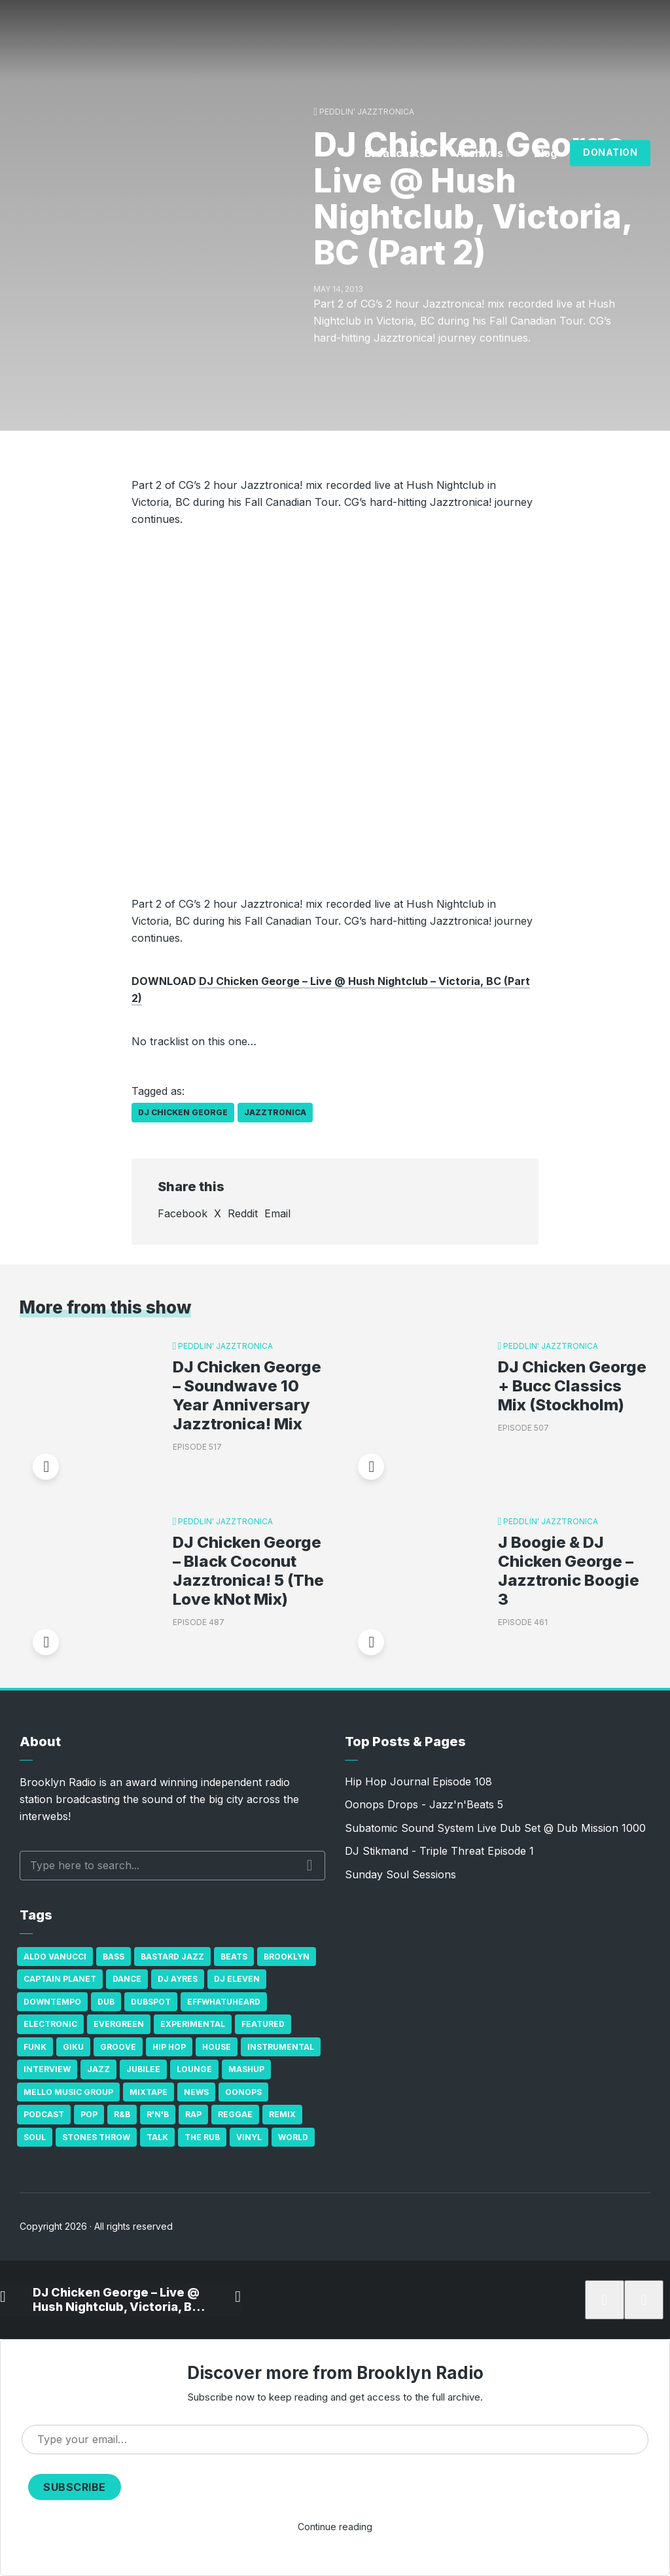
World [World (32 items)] (293, 2137)
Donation (610, 152)
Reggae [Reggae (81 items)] (235, 2114)
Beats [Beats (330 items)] (233, 1956)
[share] (637, 2299)
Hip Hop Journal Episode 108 (418, 1781)
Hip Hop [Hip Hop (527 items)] (169, 2047)
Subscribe (74, 2487)
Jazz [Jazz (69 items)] (98, 2069)
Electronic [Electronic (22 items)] (50, 2024)
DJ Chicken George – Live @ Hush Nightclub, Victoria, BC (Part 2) (114, 2299)
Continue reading (335, 2526)
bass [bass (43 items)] (113, 1956)
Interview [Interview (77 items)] (47, 2069)
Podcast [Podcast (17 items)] (44, 2114)
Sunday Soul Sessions (400, 1874)
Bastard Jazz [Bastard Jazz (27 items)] (172, 1956)
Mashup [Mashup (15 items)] (246, 2069)
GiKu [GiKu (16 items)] (73, 2047)
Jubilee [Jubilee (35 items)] (143, 2069)
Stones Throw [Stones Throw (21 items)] (96, 2137)
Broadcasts (394, 153)
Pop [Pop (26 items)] (88, 2114)
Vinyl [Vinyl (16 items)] (249, 2137)
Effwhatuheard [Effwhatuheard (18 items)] (223, 2002)
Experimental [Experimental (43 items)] (192, 2024)
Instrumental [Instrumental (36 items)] (280, 2047)
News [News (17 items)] (196, 2092)
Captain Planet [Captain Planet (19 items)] (60, 1979)
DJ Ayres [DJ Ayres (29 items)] (178, 1979)
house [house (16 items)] (216, 2047)
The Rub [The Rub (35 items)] (202, 2137)
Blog (545, 153)
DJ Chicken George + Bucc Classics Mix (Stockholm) (572, 1386)
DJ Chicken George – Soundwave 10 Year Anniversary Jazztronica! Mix (247, 1395)
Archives (479, 153)
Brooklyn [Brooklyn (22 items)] (286, 1956)
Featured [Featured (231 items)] (263, 2024)
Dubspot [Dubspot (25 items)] (151, 2002)
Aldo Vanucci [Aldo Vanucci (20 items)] (55, 1956)
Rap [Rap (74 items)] (193, 2114)
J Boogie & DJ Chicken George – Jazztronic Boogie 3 (568, 1570)
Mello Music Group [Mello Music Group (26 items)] (68, 2092)
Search (310, 1865)
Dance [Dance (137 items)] (127, 1979)
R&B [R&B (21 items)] (122, 2114)
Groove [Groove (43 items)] (118, 2047)
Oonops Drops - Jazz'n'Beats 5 (424, 1804)
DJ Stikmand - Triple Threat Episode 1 (439, 1850)
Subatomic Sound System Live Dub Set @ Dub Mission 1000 (495, 1827)
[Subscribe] (598, 2299)
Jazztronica (275, 1112)
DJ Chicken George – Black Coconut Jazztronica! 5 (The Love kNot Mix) (248, 1570)
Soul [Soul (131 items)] (35, 2137)
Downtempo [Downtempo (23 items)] (52, 2002)
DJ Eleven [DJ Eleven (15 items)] (237, 1979)
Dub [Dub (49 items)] (106, 2002)
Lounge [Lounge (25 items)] (194, 2069)
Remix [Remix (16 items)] (282, 2114)
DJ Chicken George (183, 1112)
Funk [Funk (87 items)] (35, 2047)
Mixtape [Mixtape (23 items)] (149, 2092)
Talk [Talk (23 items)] (157, 2137)
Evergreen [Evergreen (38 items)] (119, 2024)
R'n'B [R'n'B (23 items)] (158, 2114)
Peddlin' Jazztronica (366, 111)
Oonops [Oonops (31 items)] (243, 2092)
